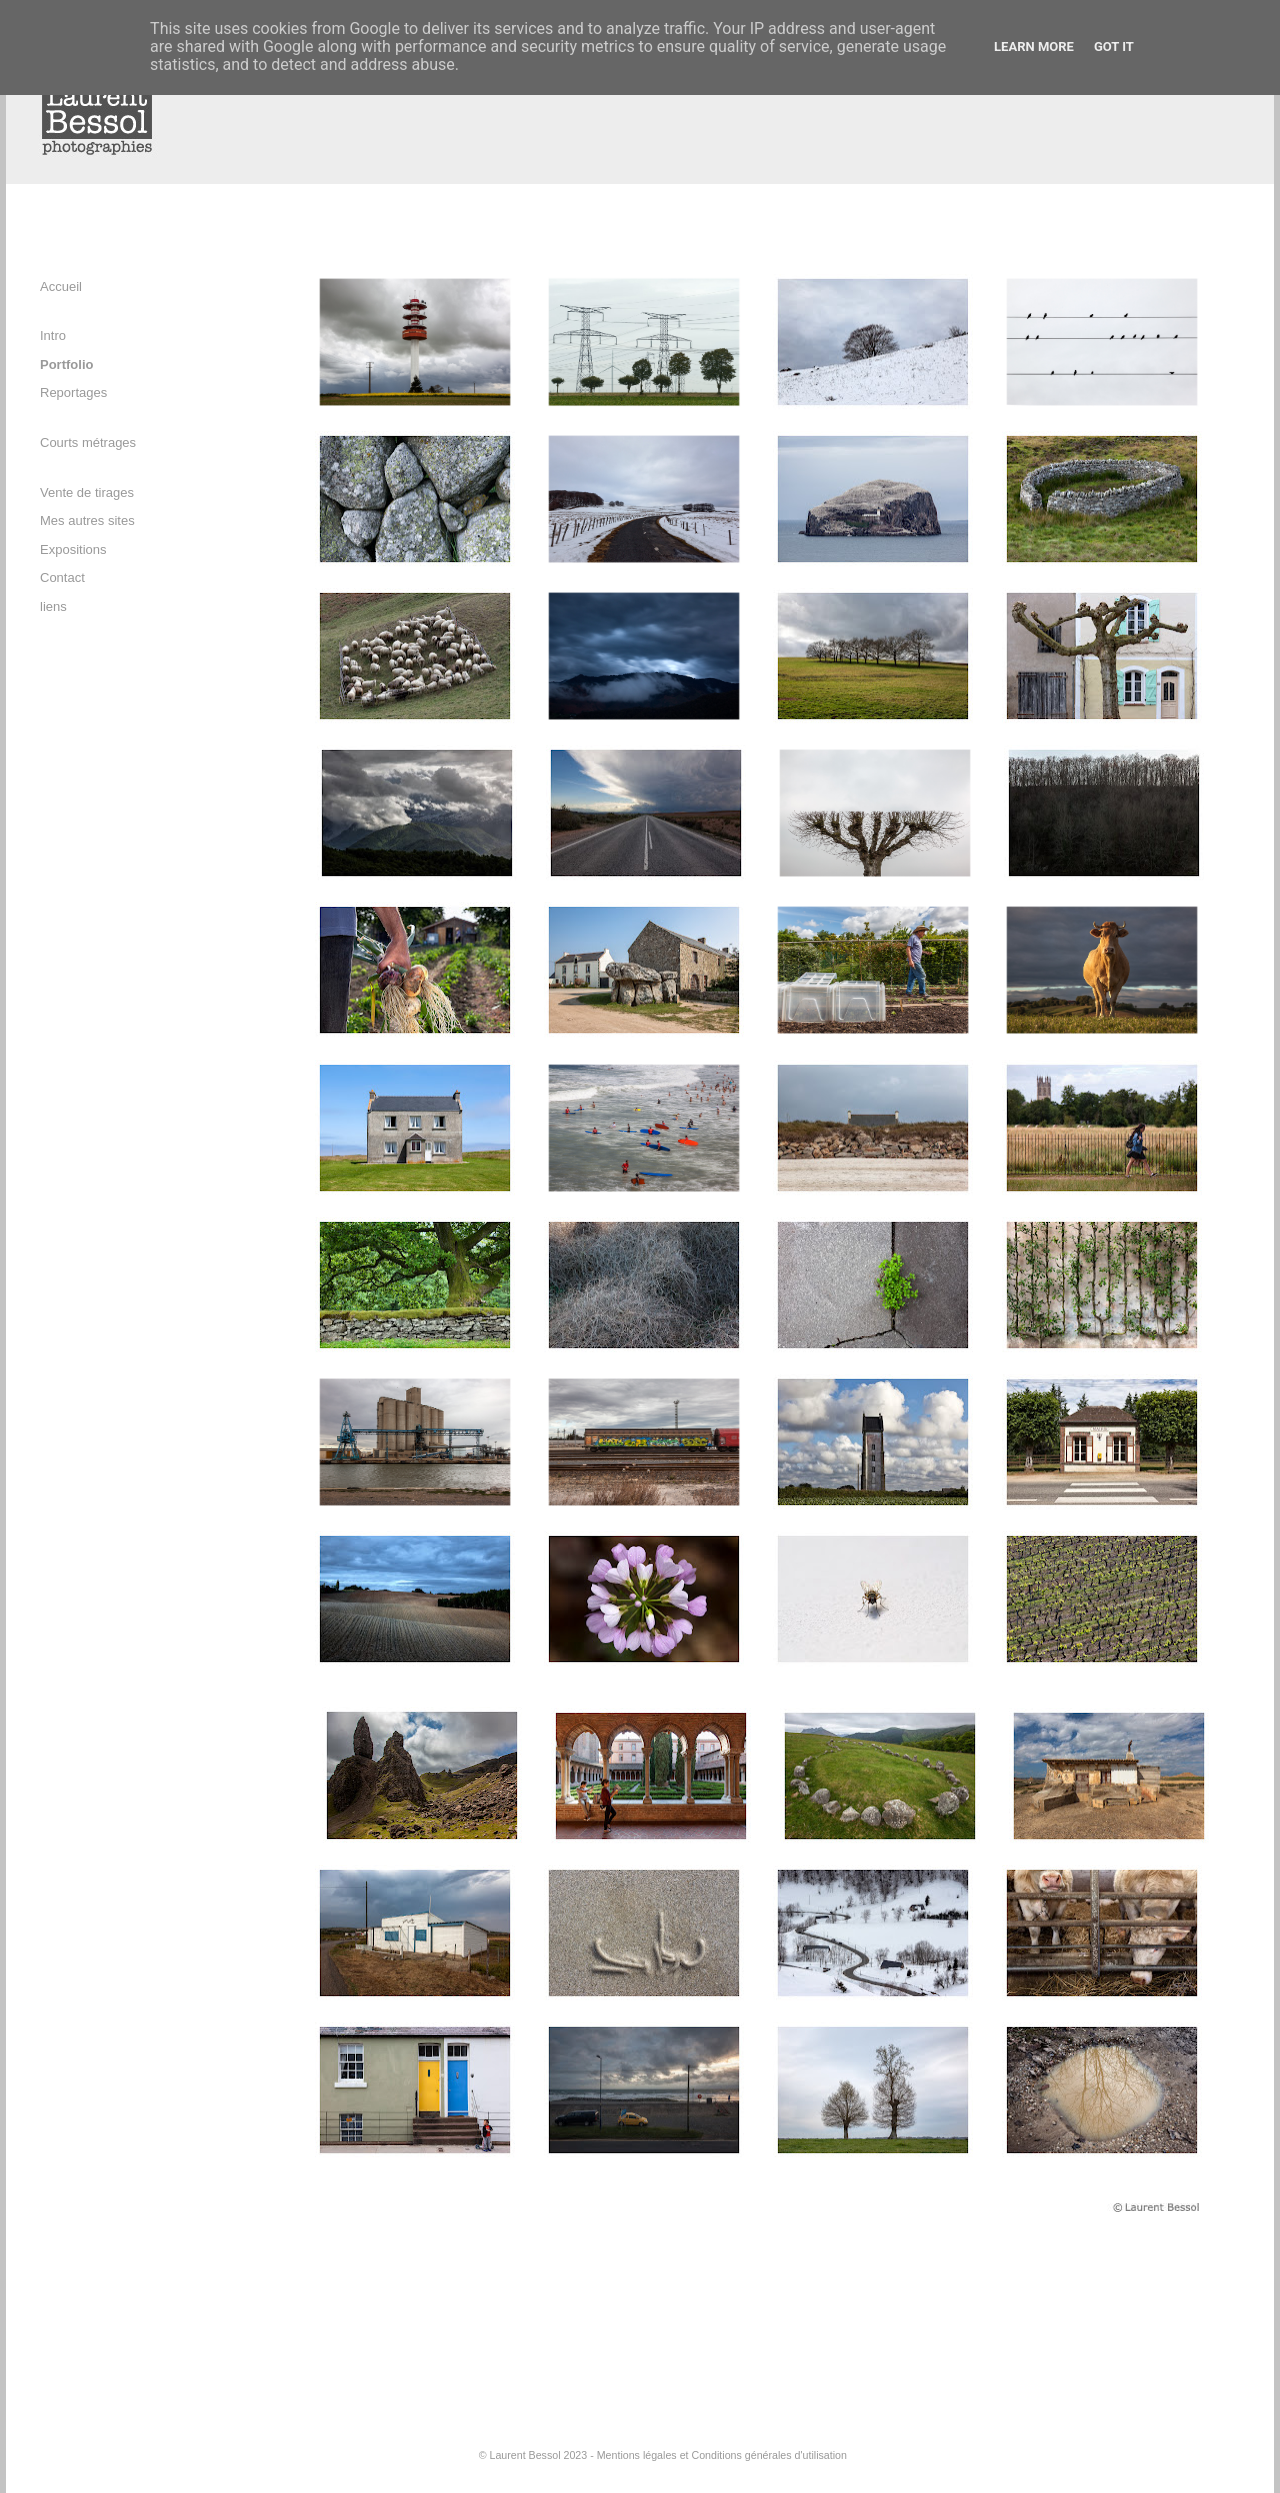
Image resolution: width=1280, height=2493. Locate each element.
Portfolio (66, 364)
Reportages (73, 392)
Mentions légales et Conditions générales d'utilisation (722, 2455)
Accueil (61, 286)
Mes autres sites (87, 520)
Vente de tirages (87, 492)
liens (53, 606)
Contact (62, 577)
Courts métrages (88, 442)
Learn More (1034, 46)
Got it (1114, 46)
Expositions (73, 549)
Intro (53, 335)
